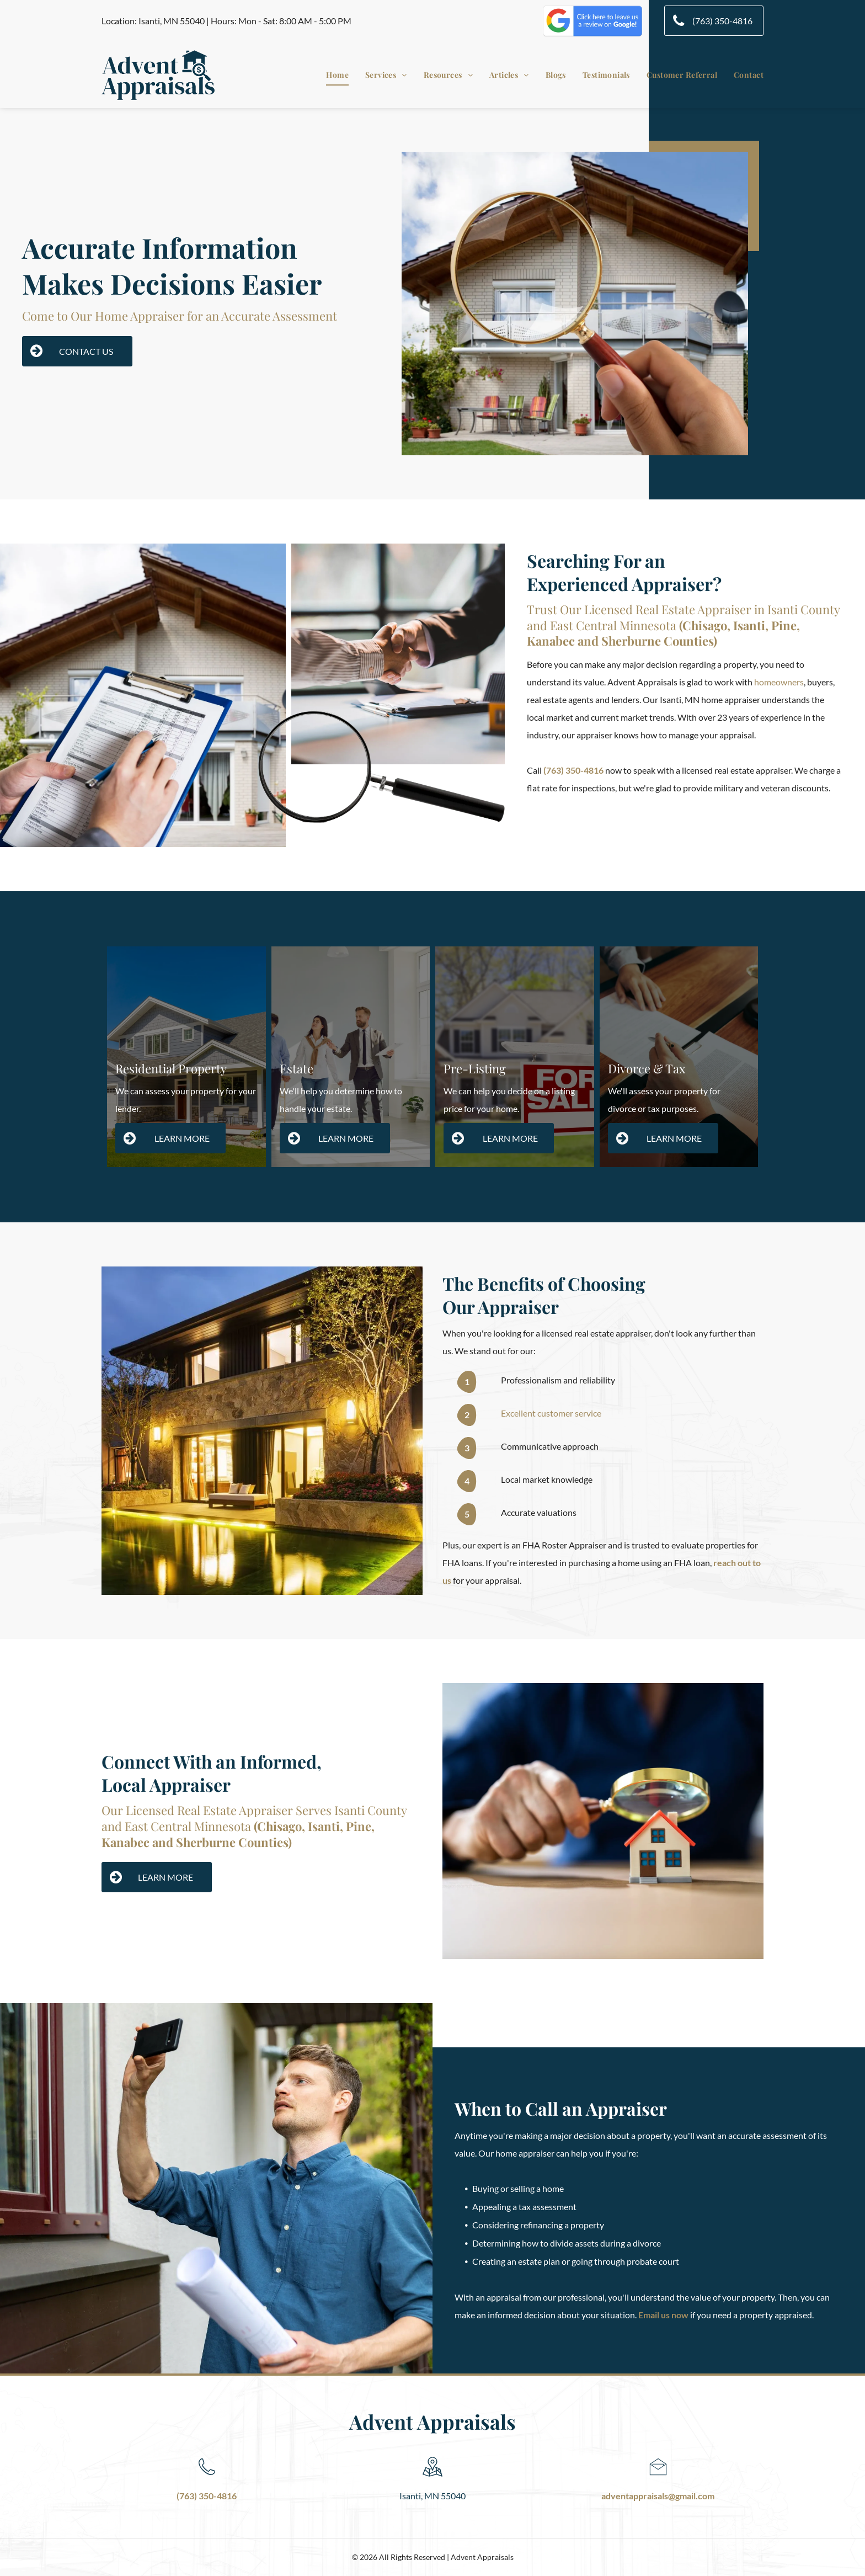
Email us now (663, 2314)
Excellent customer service (551, 1413)
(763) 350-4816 (573, 770)
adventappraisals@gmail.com (657, 2495)
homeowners (779, 682)
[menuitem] (329, 75)
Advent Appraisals (432, 2421)
